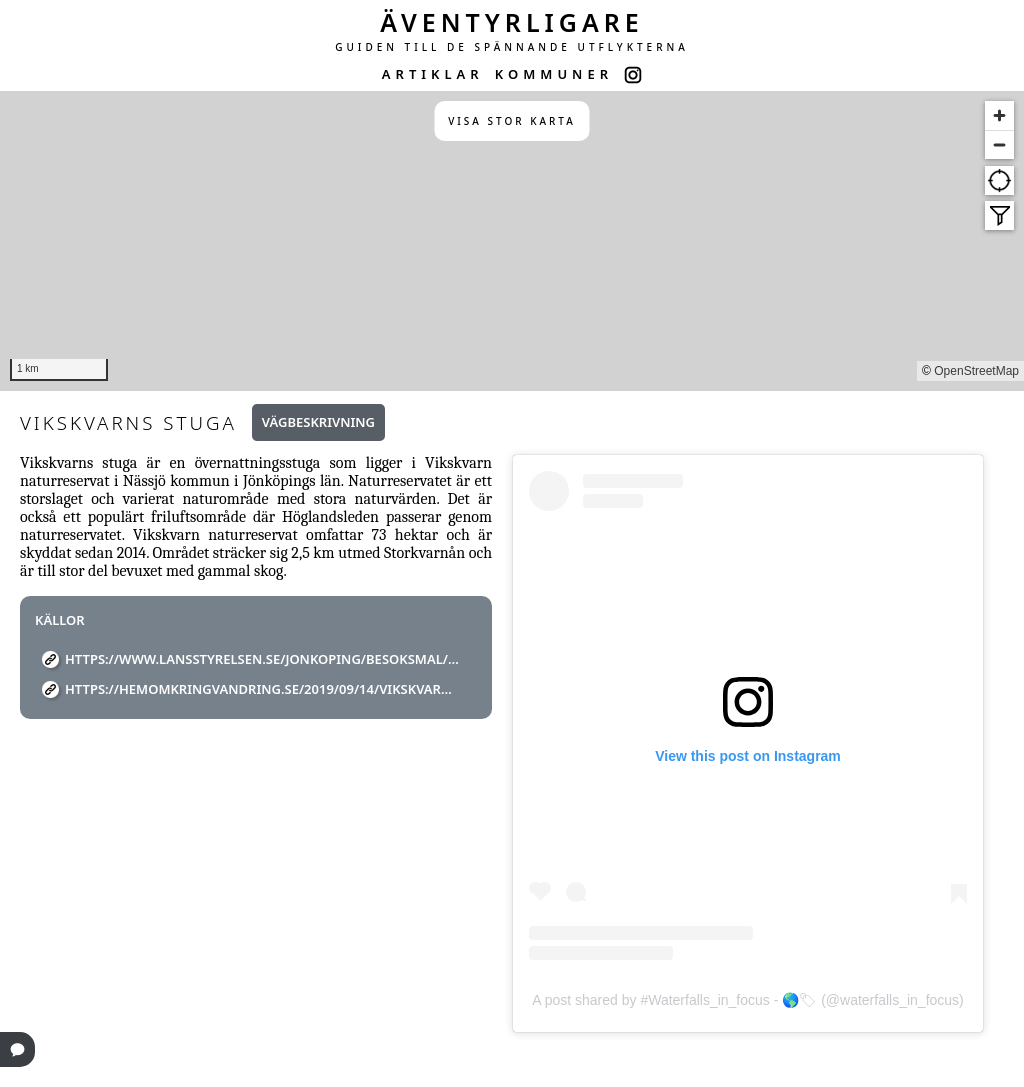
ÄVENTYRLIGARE (512, 22)
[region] (512, 241)
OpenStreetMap (976, 371)
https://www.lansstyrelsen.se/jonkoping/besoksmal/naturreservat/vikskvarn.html (263, 659)
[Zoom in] (999, 115)
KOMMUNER (554, 74)
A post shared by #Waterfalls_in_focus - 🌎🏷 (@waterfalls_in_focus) (748, 1000)
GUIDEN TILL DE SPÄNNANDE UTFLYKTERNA (512, 47)
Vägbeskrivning (318, 422)
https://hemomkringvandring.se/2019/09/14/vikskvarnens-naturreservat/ (263, 689)
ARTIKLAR (433, 74)
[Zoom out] (999, 144)
